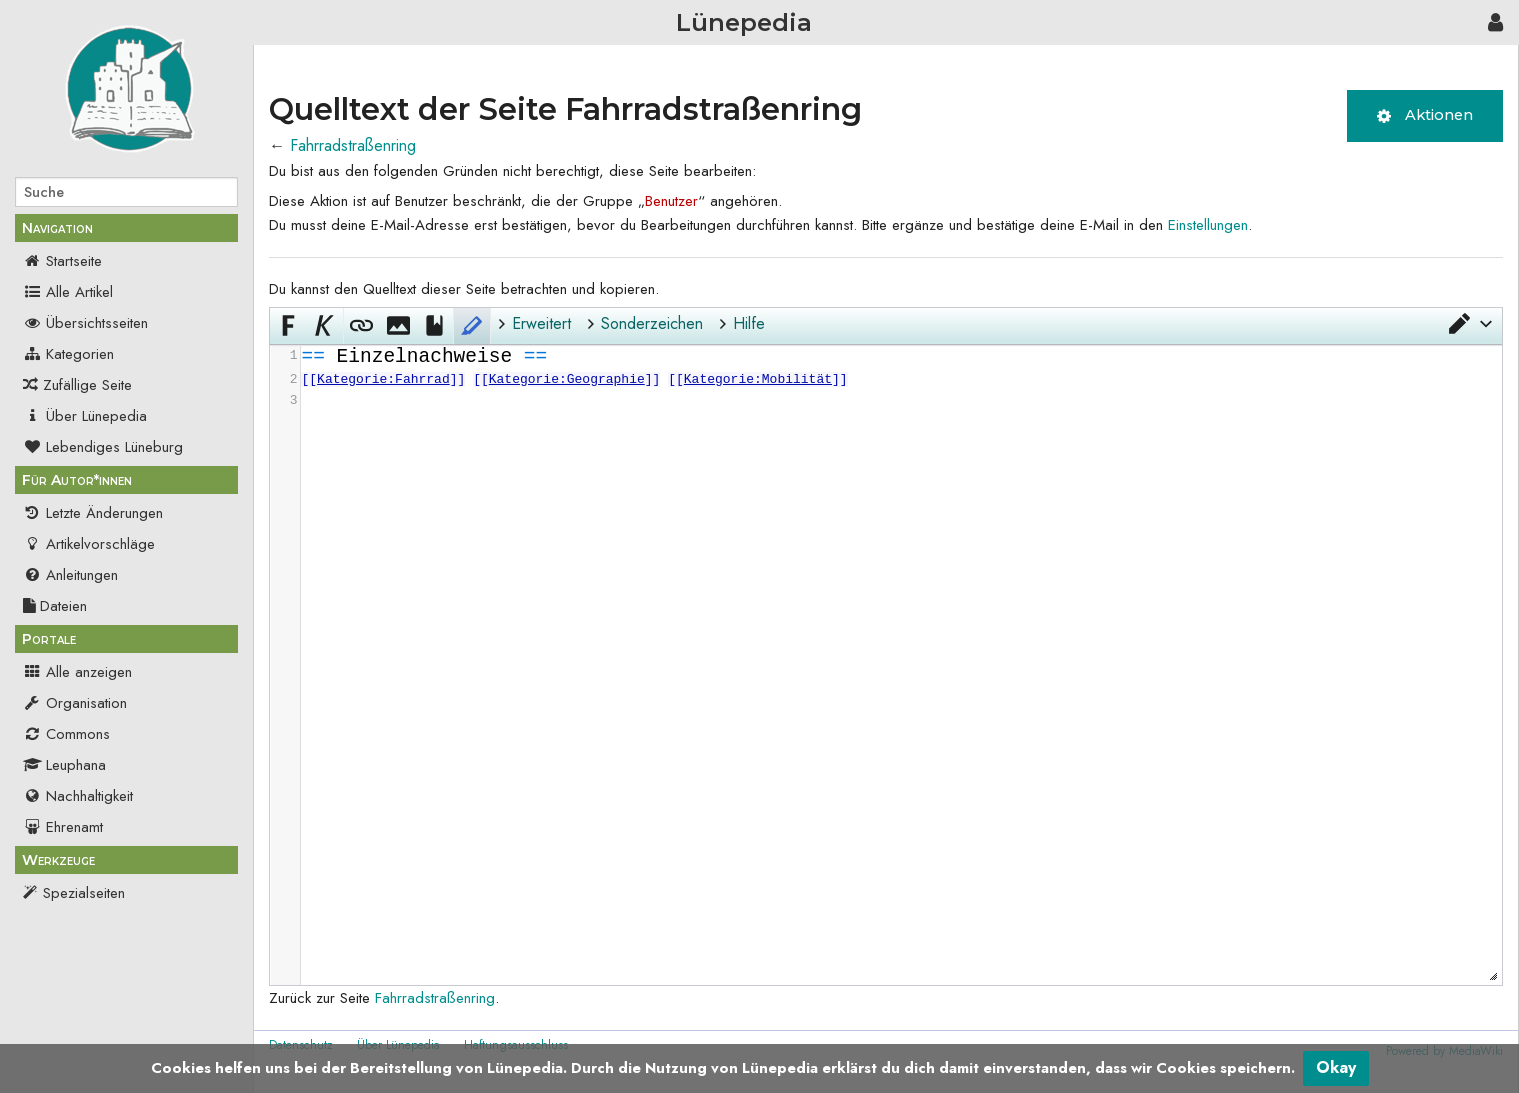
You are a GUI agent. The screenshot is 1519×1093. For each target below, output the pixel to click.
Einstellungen (1208, 225)
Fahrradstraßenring (353, 145)
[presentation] (900, 378)
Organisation (75, 703)
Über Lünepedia (85, 416)
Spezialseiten (84, 893)
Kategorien (68, 354)
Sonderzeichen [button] (652, 323)
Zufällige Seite (87, 385)
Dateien (55, 606)
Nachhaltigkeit (78, 796)
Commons (66, 734)
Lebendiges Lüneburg (103, 447)
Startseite (62, 261)
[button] (1469, 324)
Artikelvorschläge (89, 544)
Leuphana (64, 765)
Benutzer (671, 201)
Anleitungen (70, 575)
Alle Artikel (68, 292)
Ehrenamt (63, 827)
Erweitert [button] (541, 323)
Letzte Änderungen (93, 513)
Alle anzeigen (77, 672)
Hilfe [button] (749, 323)
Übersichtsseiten (85, 323)
